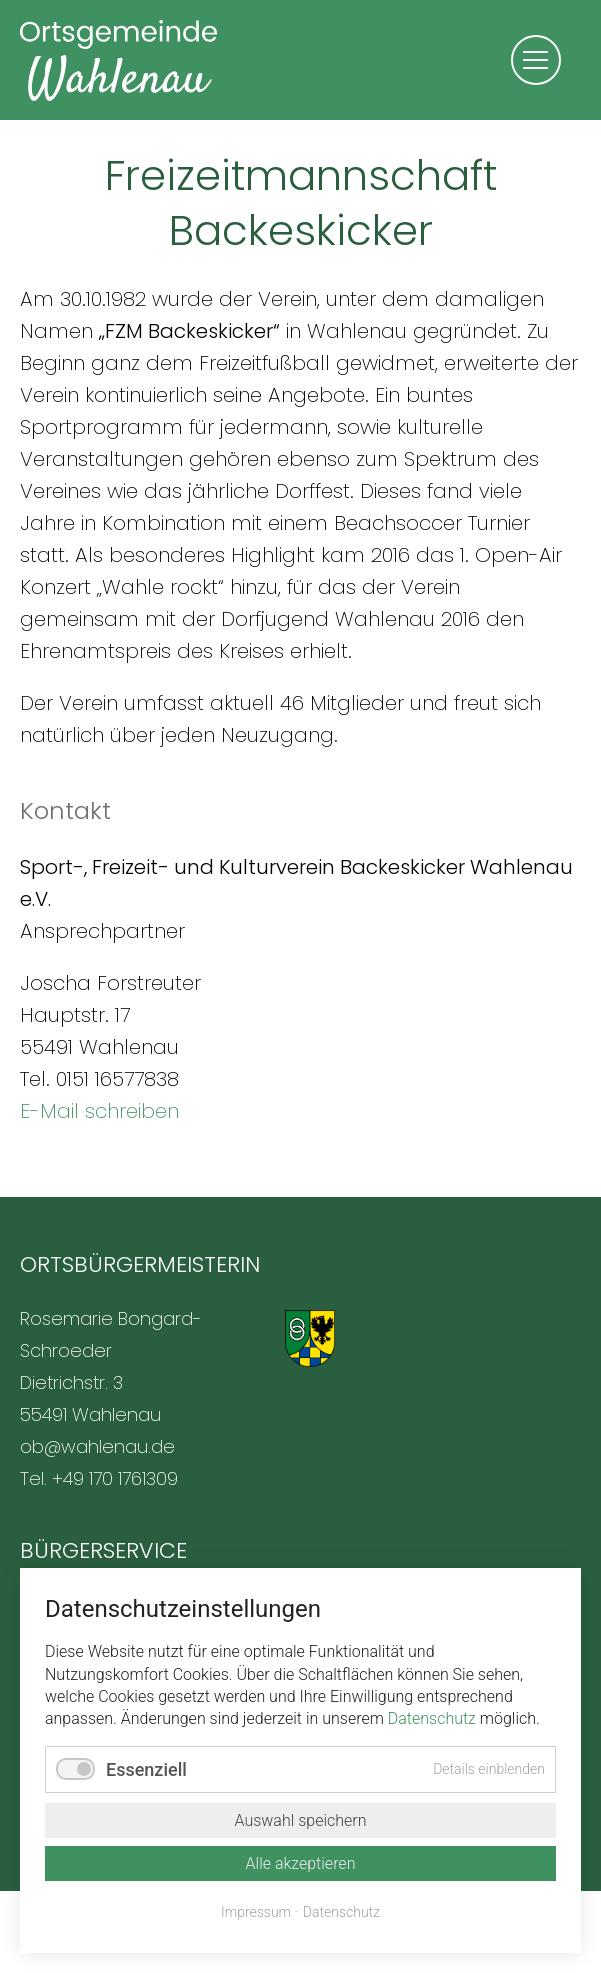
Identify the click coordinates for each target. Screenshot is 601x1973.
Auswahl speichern (300, 1820)
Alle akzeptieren (301, 1863)
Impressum (256, 1912)
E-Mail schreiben (99, 1111)
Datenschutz (432, 1718)
